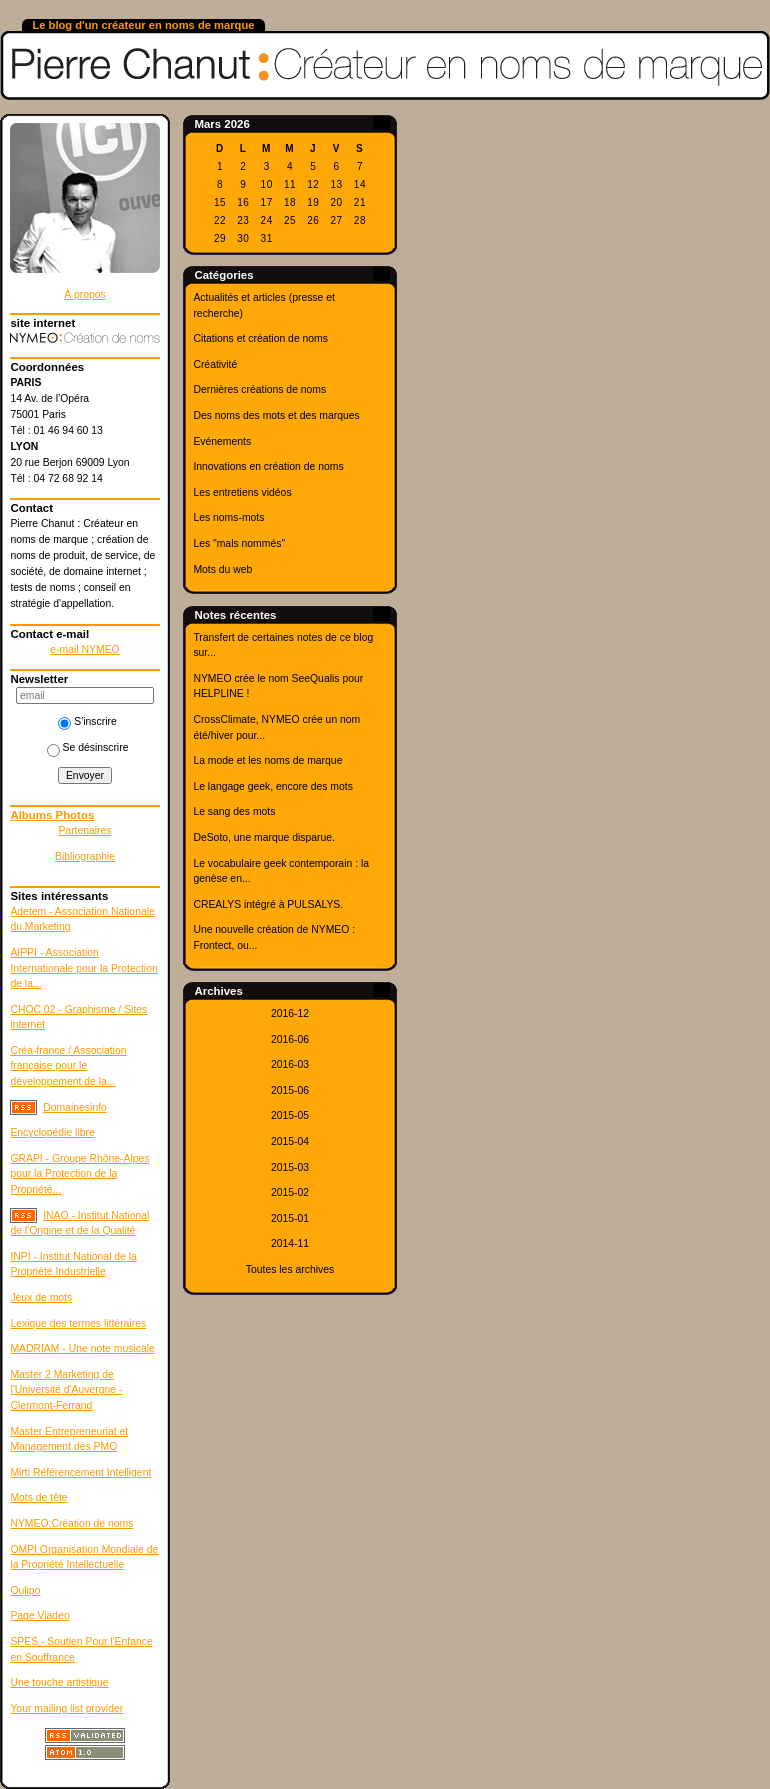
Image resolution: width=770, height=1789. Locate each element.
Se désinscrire (88, 747)
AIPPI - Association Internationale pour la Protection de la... (83, 968)
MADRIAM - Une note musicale (82, 1348)
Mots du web (222, 569)
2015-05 (290, 1115)
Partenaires (84, 830)
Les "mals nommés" (239, 543)
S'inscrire (87, 721)
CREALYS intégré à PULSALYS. (268, 904)
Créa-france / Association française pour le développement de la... (68, 1066)
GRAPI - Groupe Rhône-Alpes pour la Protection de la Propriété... (79, 1174)
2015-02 (290, 1192)
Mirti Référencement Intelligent (80, 1472)
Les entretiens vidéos (242, 492)
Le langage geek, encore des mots (272, 786)
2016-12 (290, 1013)
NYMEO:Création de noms (71, 1523)
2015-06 (290, 1090)
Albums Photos (52, 815)
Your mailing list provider (66, 1708)
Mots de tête (38, 1497)
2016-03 (290, 1064)
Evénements (222, 441)
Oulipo (25, 1590)
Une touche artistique (59, 1682)
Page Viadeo (39, 1615)
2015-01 (290, 1218)
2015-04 (290, 1141)
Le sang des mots (234, 811)
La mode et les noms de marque (267, 760)
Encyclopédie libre (52, 1132)
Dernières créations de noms (259, 389)
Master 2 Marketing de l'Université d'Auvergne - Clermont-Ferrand (66, 1390)
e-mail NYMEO (84, 649)
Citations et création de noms (260, 338)
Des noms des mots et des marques (276, 415)
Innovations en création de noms (268, 466)
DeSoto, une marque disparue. (264, 837)
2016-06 (290, 1039)
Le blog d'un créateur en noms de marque (143, 25)
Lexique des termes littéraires (78, 1323)
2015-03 (290, 1167)
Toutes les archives (290, 1269)
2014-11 (290, 1243)
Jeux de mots (41, 1297)
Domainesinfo (75, 1107)
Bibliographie (85, 856)
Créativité (215, 364)
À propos (85, 294)
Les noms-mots (228, 517)
